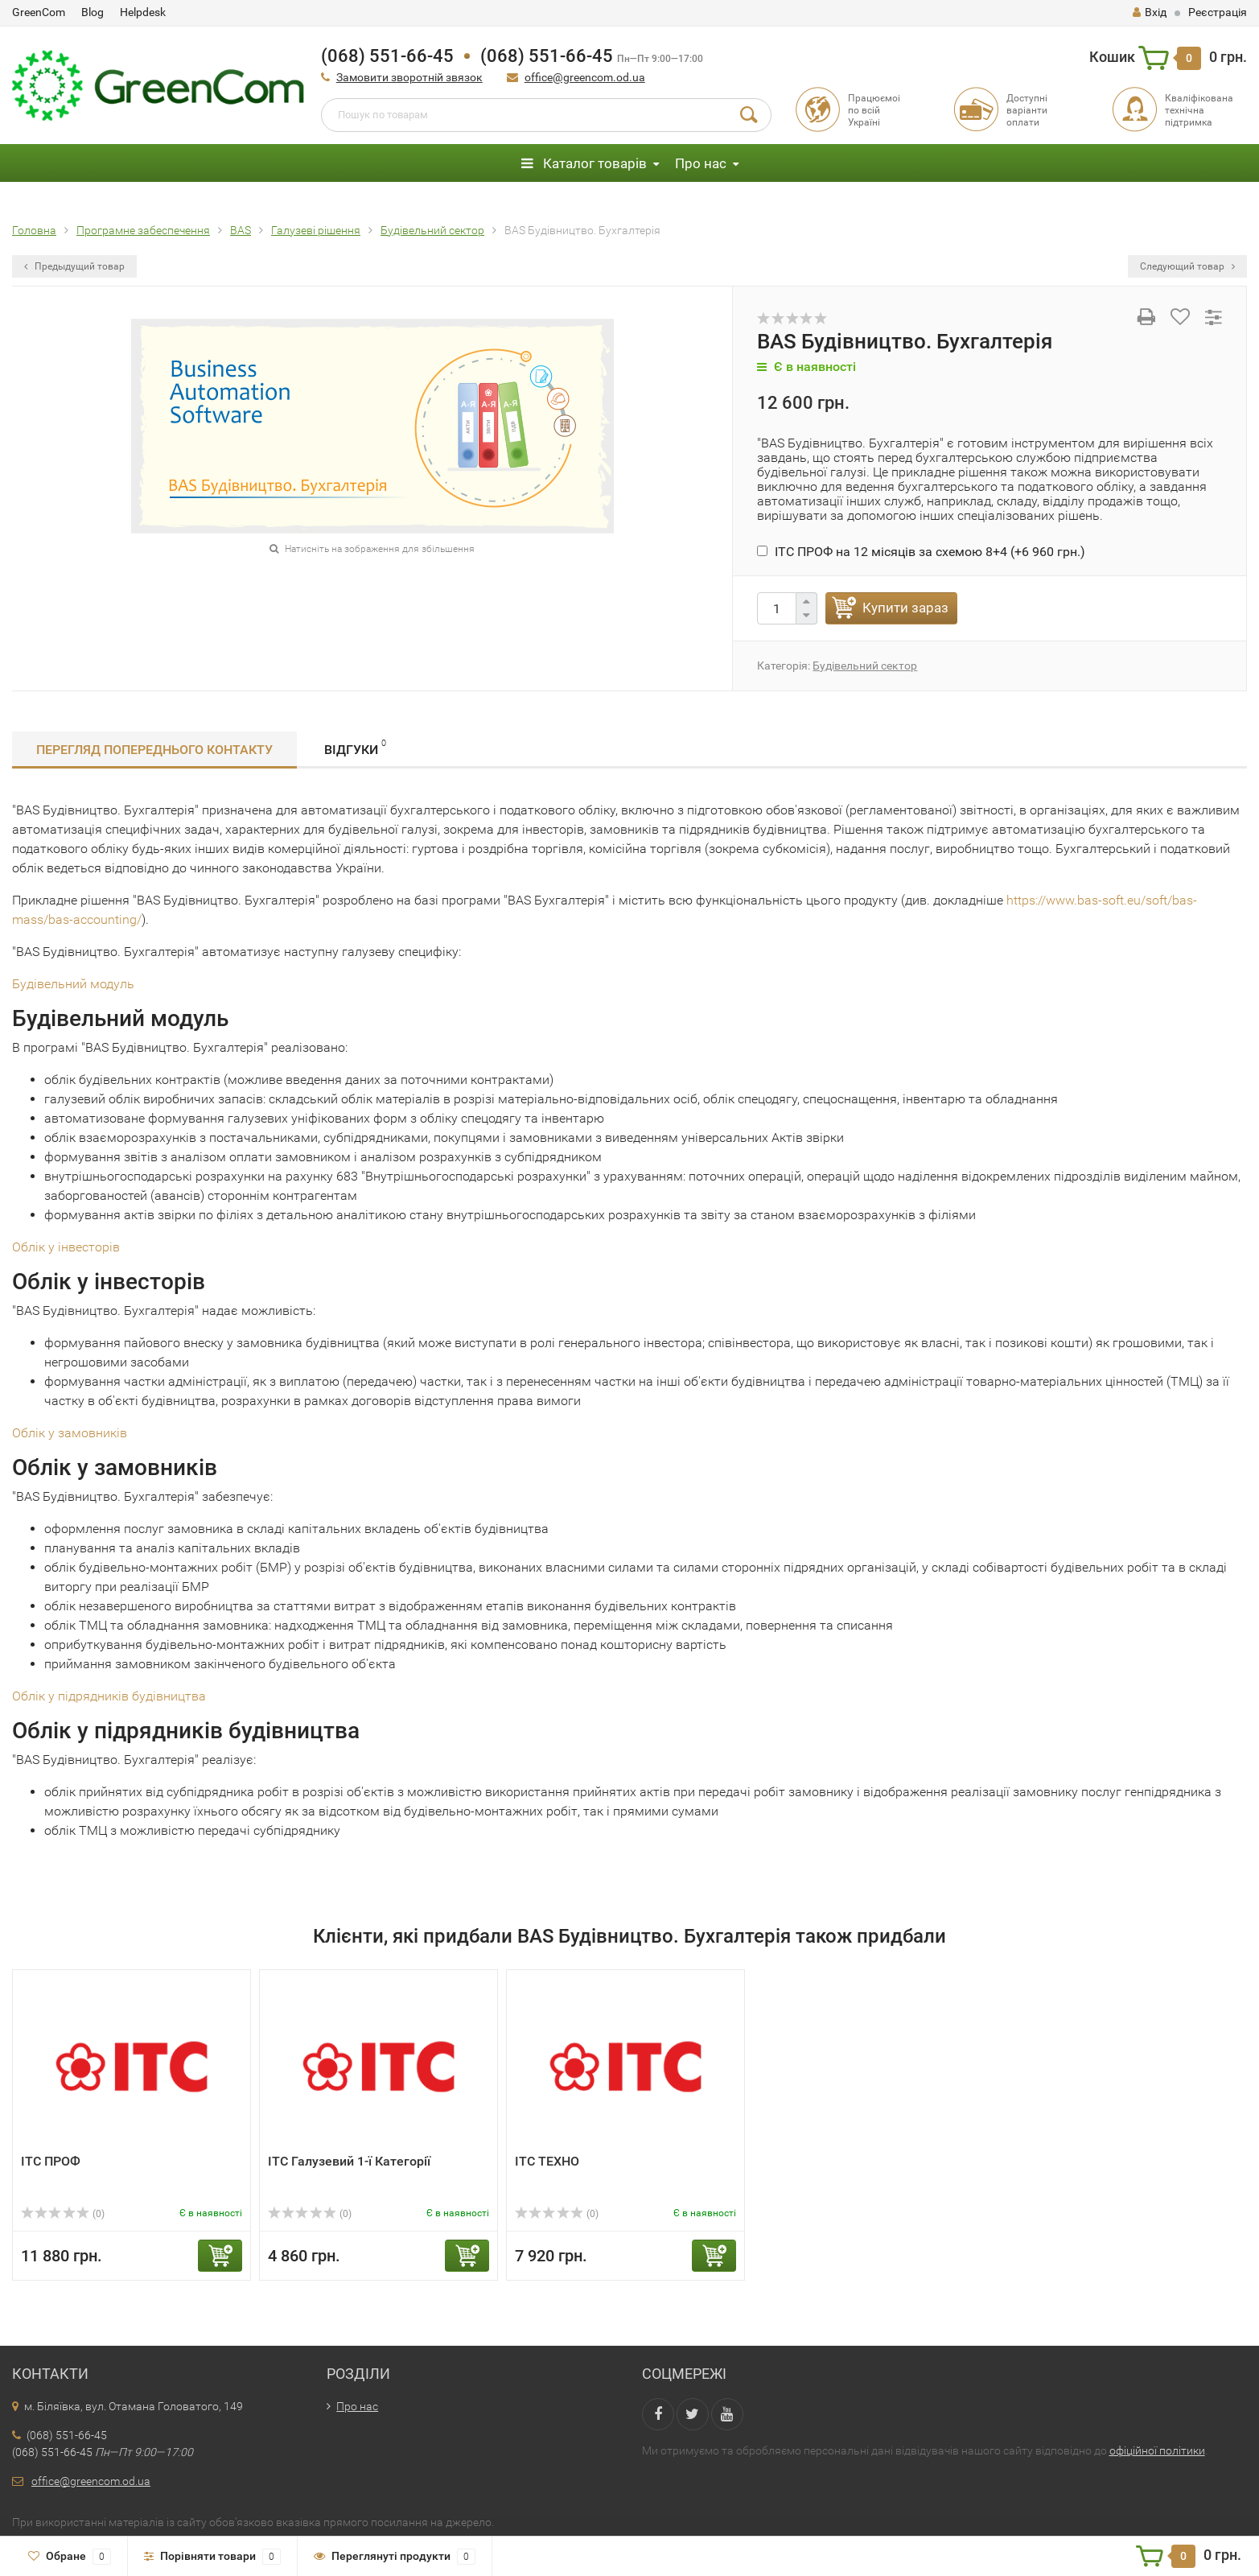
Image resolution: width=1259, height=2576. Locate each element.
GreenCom (38, 12)
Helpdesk (143, 12)
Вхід (1149, 12)
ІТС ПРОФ (50, 2161)
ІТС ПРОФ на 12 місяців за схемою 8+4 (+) (921, 551)
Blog (92, 12)
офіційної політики (1157, 2450)
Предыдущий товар (74, 266)
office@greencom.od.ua (585, 77)
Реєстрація (1217, 12)
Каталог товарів (584, 163)
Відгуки (355, 747)
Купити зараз (905, 608)
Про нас (700, 163)
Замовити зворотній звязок (409, 77)
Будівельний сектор (865, 665)
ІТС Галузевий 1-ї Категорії (349, 2161)
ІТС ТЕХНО (547, 2161)
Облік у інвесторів (66, 1247)
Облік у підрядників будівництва (109, 1696)
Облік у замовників (69, 1432)
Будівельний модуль (73, 983)
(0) (63, 2213)
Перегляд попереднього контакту (154, 749)
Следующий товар (1187, 266)
